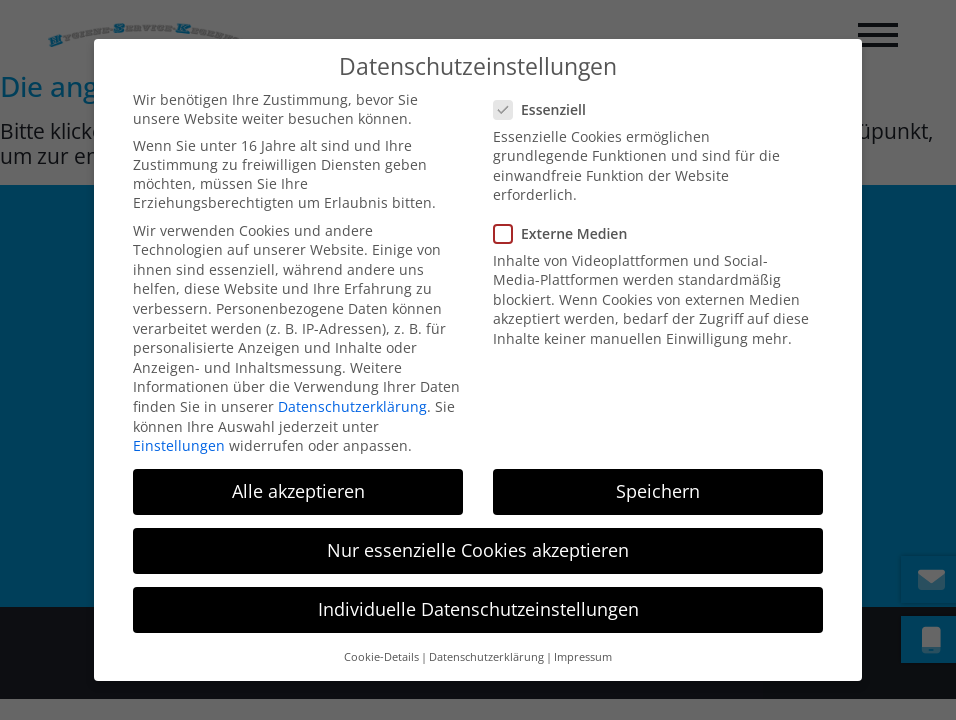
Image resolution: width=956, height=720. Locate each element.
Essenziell (548, 87)
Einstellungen (179, 423)
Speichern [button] (658, 469)
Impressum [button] (583, 635)
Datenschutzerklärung (352, 384)
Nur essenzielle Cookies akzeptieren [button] (478, 528)
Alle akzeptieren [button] (298, 469)
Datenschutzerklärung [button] (486, 635)
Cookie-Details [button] (381, 635)
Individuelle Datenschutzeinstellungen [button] (478, 588)
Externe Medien (568, 211)
